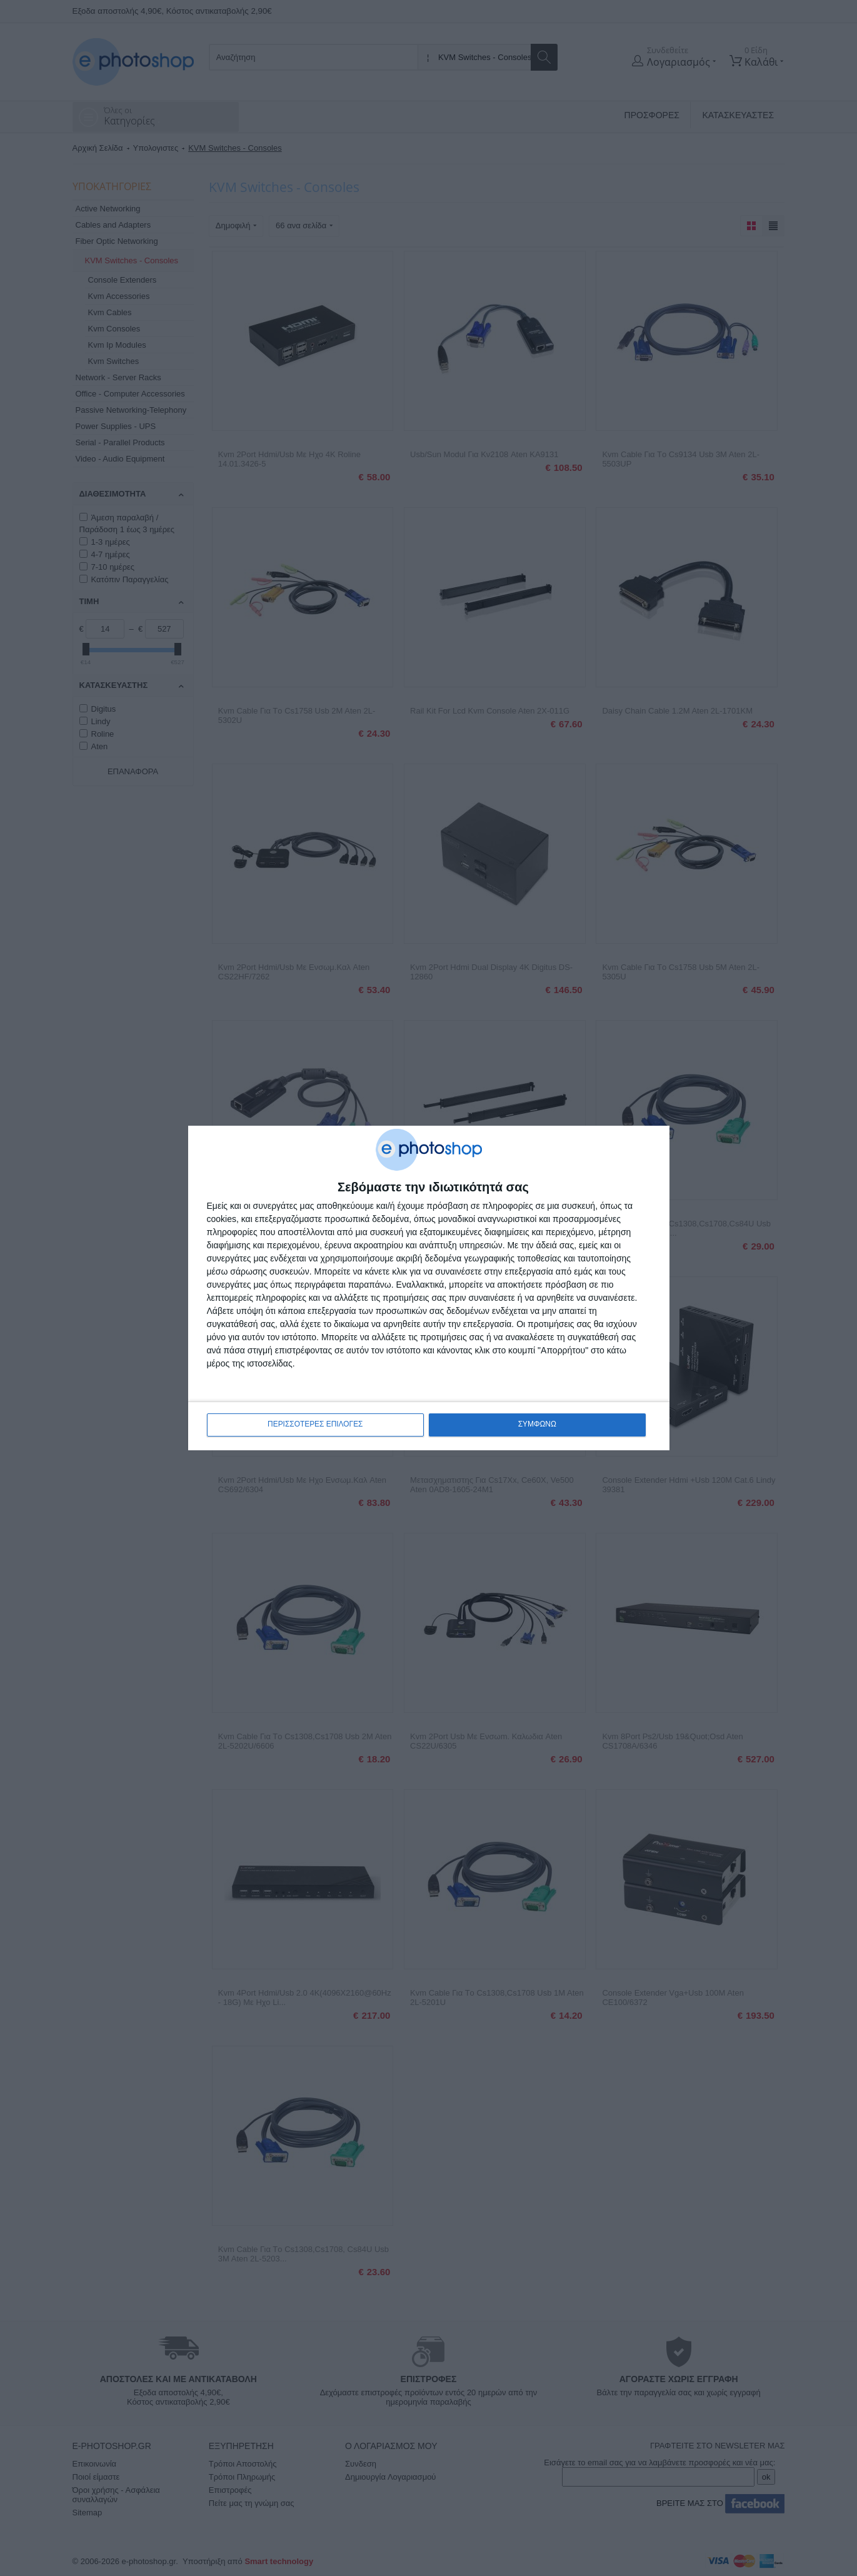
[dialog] (428, 1288)
